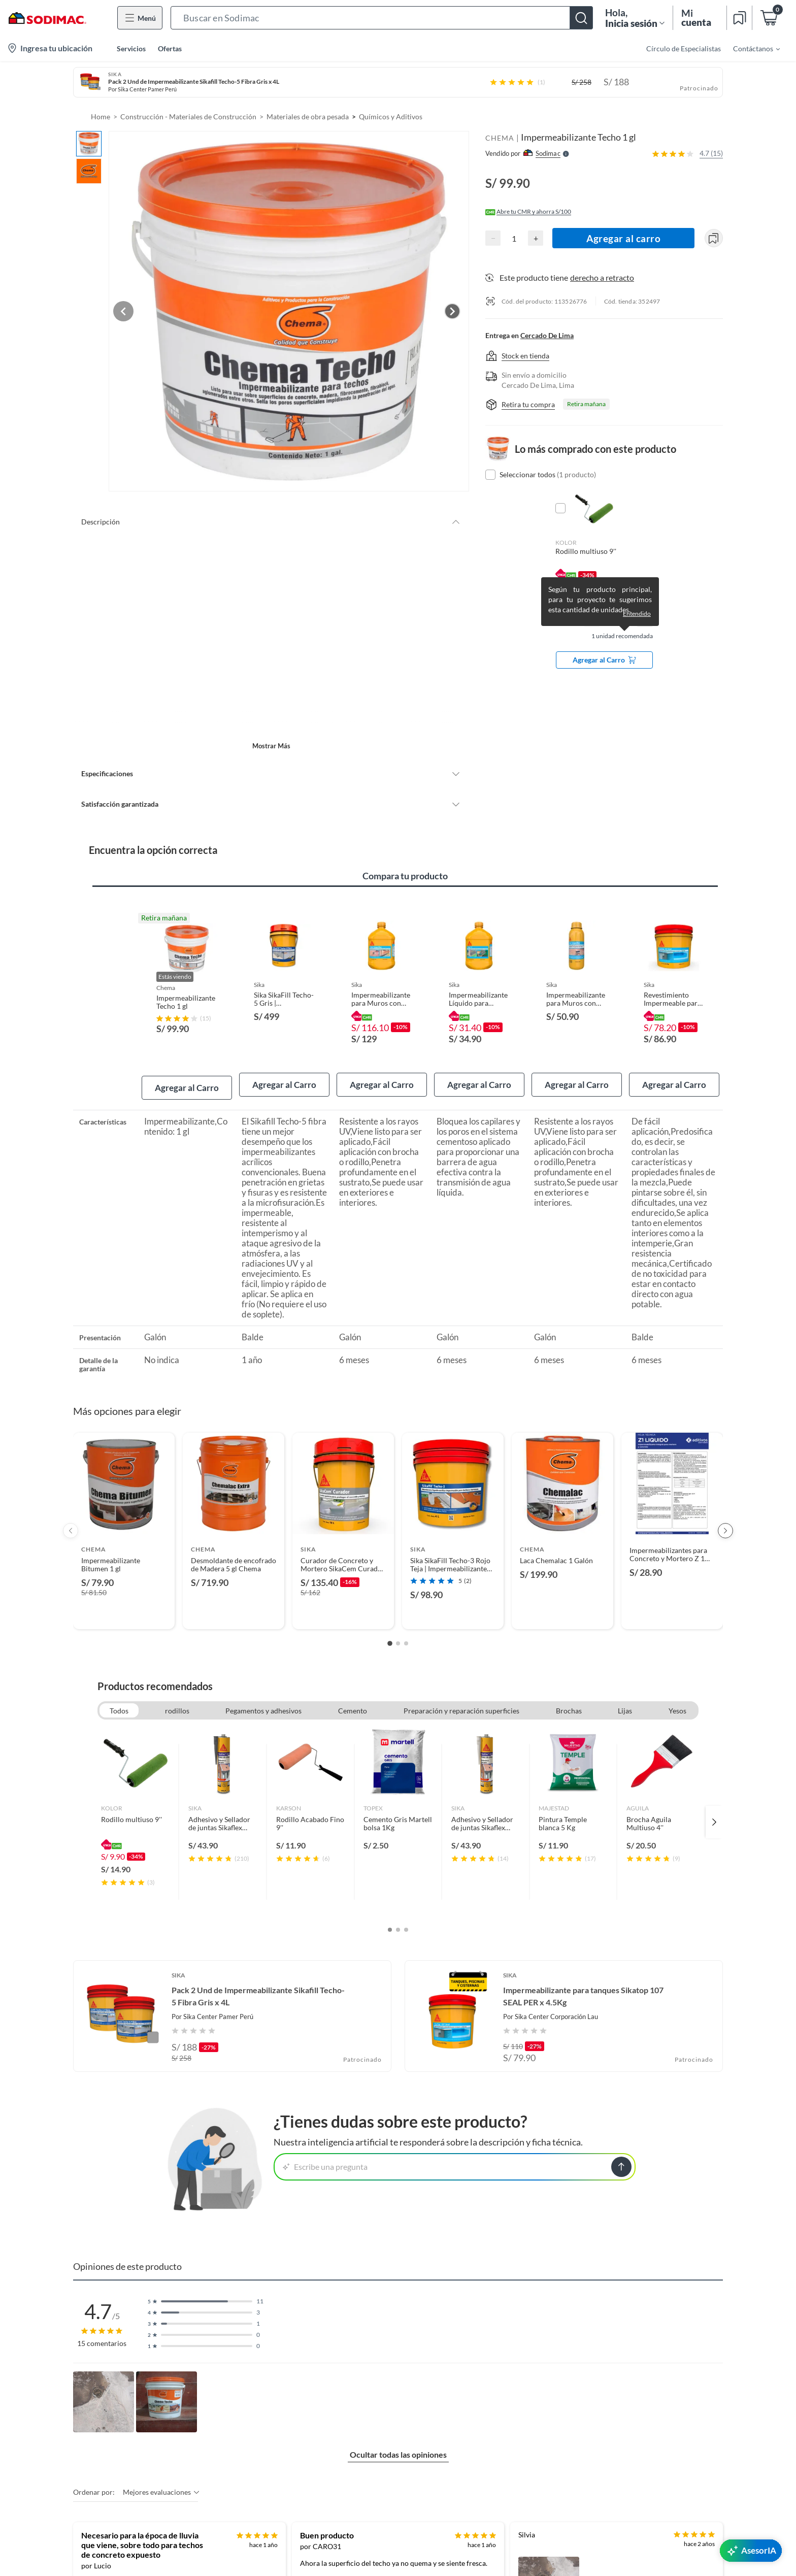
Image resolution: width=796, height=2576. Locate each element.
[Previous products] (70, 1510)
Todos (119, 1690)
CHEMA (499, 138)
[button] (382, 18)
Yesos (677, 1690)
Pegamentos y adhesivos (263, 1690)
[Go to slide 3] (406, 1623)
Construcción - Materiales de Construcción (188, 116)
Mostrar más (271, 725)
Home (100, 116)
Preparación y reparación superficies (461, 1690)
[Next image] (452, 300)
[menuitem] (750, 48)
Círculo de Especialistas (683, 48)
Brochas (569, 1690)
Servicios (131, 48)
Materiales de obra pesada (308, 116)
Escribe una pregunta (325, 2146)
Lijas (625, 1690)
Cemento (352, 1690)
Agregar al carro (624, 238)
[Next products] (725, 1510)
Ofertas (170, 48)
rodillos (177, 1690)
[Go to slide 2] (398, 1623)
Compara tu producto (405, 855)
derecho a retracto (602, 277)
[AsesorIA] (751, 2550)
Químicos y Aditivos (390, 116)
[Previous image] (147, 300)
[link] (135, 1801)
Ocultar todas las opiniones (398, 2434)
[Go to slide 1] (389, 1622)
